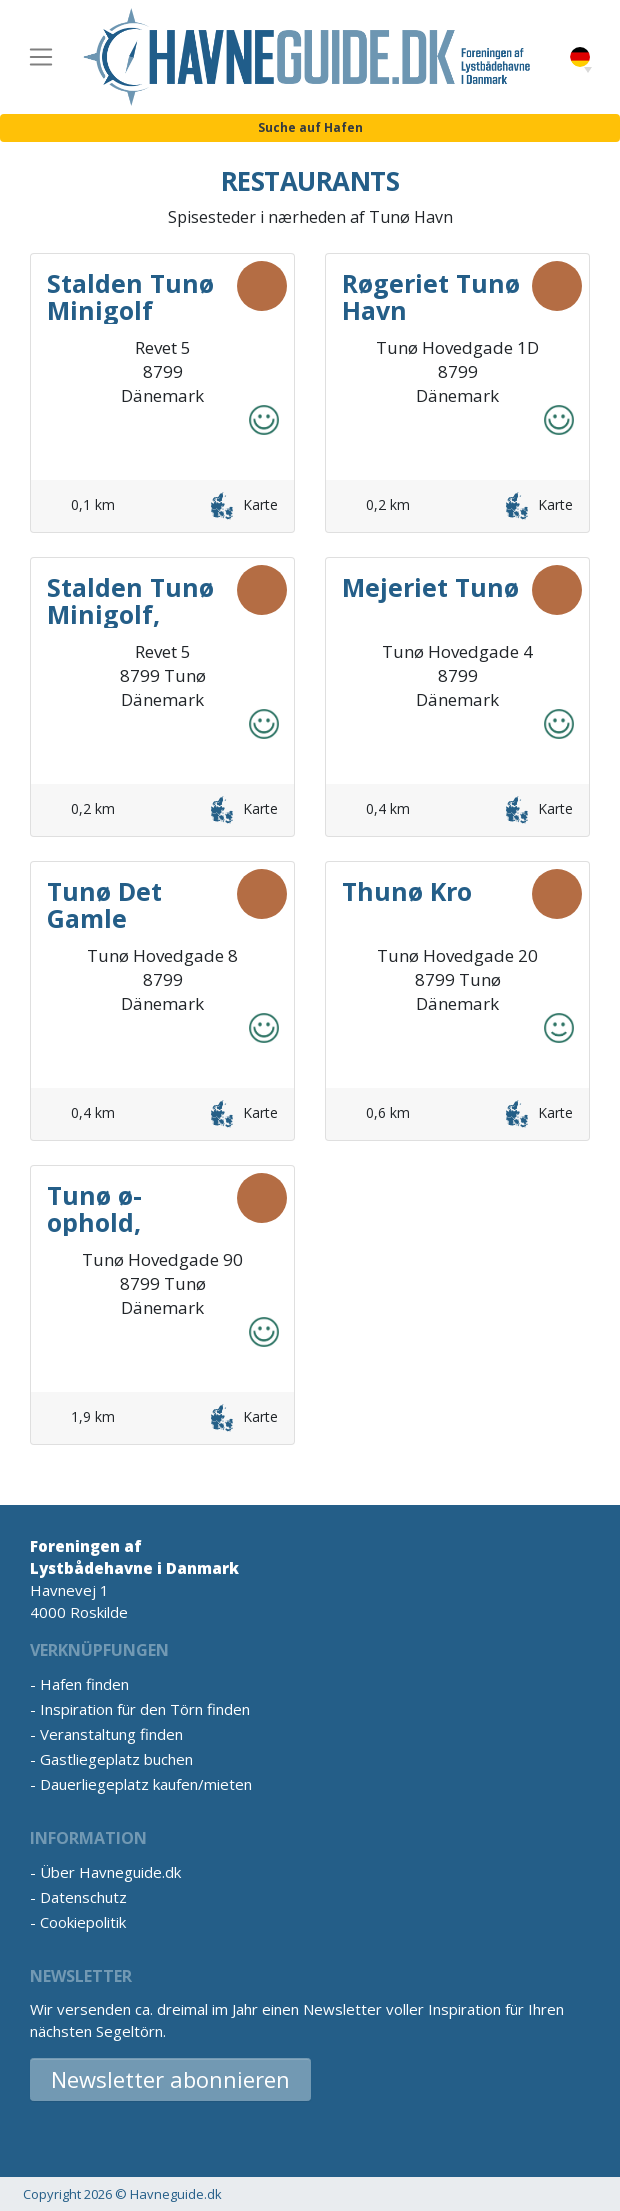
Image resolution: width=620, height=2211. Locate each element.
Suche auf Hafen (310, 127)
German (580, 57)
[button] (588, 70)
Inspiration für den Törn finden (145, 1709)
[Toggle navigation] (41, 57)
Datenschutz (83, 1897)
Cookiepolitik (83, 1922)
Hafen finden (84, 1684)
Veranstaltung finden (111, 1734)
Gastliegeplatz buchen (116, 1759)
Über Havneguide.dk (110, 1872)
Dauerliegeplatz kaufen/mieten (146, 1784)
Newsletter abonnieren (170, 2079)
